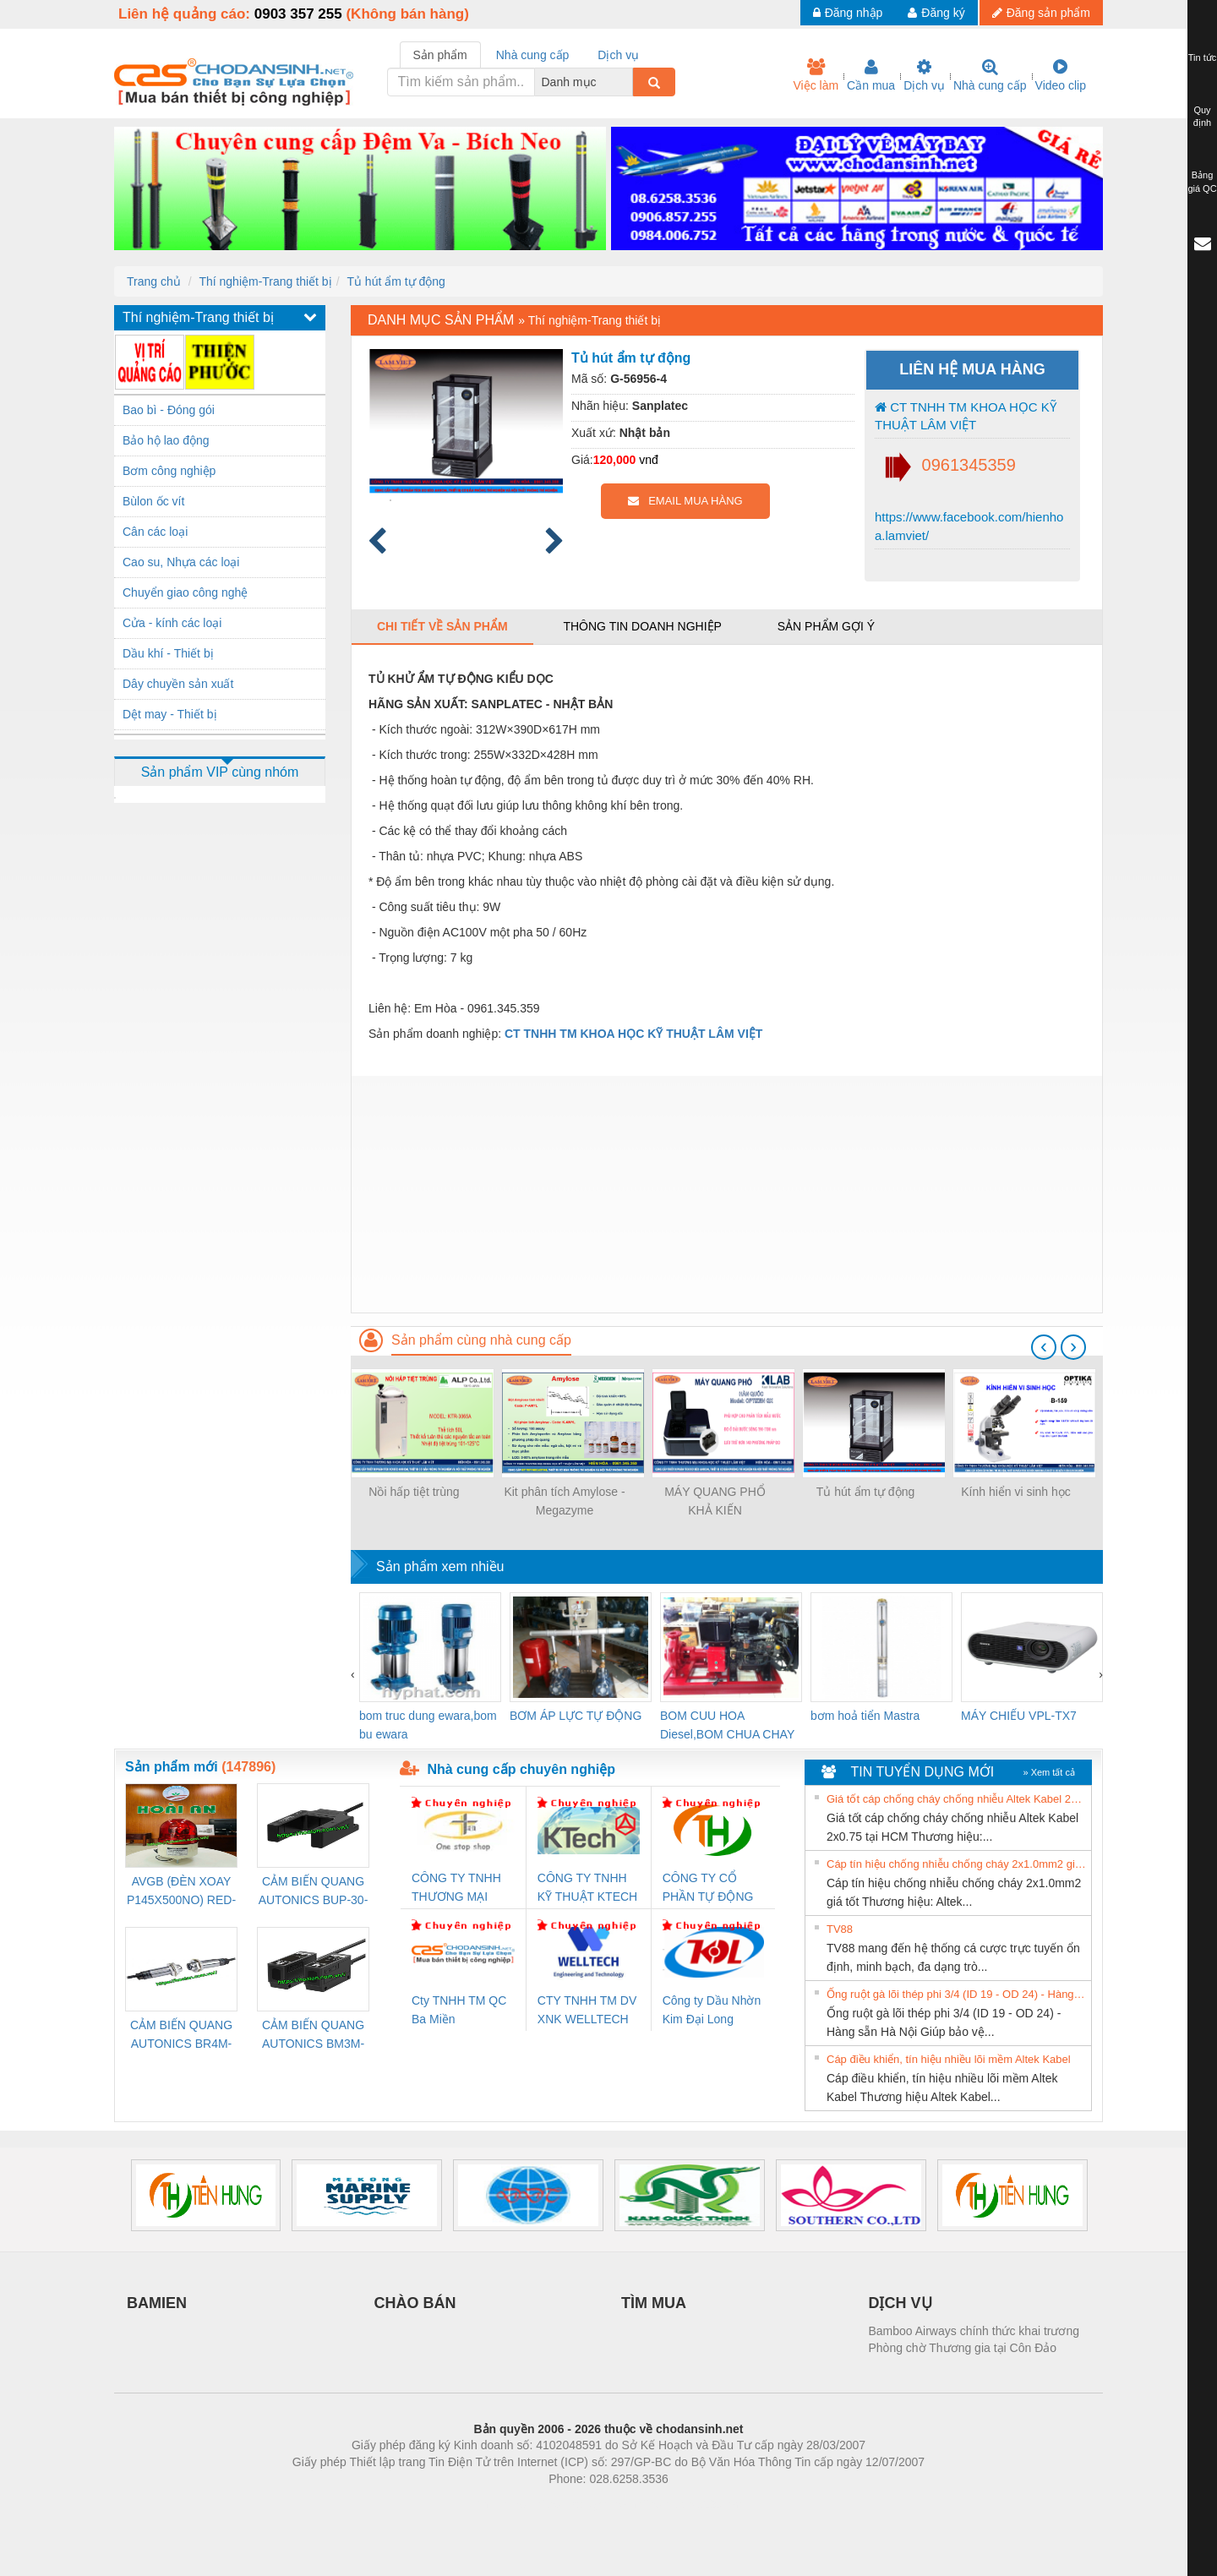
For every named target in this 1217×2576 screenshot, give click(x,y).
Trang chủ (154, 281)
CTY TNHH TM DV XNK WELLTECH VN (587, 2011)
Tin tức (1202, 57)
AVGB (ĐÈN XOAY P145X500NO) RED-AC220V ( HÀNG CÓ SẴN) (182, 1892)
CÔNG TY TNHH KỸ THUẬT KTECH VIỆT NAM (587, 1888)
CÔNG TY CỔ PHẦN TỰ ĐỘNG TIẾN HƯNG (708, 1888)
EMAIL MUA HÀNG (685, 500)
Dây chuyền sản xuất (178, 683)
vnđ (648, 460)
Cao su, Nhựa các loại (181, 562)
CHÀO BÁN (415, 2303)
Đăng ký (936, 12)
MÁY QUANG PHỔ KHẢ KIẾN (715, 1501)
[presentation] (1043, 1347)
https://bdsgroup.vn (586, 2504)
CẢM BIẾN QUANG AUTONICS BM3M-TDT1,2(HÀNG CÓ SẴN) (313, 2035)
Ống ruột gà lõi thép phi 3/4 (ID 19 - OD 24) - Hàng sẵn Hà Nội (957, 1994)
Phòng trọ (501, 2504)
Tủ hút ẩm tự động (396, 281)
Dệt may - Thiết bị (170, 714)
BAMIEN (157, 2303)
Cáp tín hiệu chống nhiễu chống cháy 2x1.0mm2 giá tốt (957, 1864)
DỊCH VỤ (900, 2303)
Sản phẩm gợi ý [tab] (826, 626)
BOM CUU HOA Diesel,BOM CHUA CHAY (727, 1725)
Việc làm (815, 75)
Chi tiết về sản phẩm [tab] (442, 626)
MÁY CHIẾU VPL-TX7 (1019, 1715)
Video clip (1060, 75)
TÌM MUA (653, 2303)
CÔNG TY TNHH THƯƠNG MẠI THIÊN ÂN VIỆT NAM (456, 1888)
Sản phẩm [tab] (440, 55)
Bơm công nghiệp (169, 471)
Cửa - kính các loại (172, 623)
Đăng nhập (848, 12)
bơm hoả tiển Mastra (865, 1715)
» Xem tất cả (1049, 1772)
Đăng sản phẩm (1041, 12)
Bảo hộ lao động (166, 440)
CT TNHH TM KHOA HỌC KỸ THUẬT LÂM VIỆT (965, 416)
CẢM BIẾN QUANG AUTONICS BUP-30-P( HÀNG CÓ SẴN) (313, 1892)
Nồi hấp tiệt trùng (413, 1491)
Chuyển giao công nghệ (185, 592)
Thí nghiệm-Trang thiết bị (265, 281)
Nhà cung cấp (990, 75)
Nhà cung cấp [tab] (533, 55)
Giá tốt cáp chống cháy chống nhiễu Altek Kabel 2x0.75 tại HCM (957, 1799)
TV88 (840, 1929)
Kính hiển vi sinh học (1016, 1491)
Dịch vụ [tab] (618, 55)
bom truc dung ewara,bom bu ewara (428, 1725)
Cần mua (871, 75)
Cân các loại (155, 531)
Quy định (1202, 116)
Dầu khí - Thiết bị (168, 653)
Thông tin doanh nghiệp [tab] (642, 626)
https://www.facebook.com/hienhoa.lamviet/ (969, 526)
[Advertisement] (727, 1194)
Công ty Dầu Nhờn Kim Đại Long (712, 2010)
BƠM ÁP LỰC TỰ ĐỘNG (575, 1715)
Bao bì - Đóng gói (169, 410)
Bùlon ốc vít (153, 501)
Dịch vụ (924, 75)
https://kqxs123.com (689, 2504)
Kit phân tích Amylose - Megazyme (564, 1501)
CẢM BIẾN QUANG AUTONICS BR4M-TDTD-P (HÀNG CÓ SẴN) (181, 2035)
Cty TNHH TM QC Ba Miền (459, 2010)
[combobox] (628, 82)
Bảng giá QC (1201, 182)
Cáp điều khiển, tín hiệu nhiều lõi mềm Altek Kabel (949, 2059)
